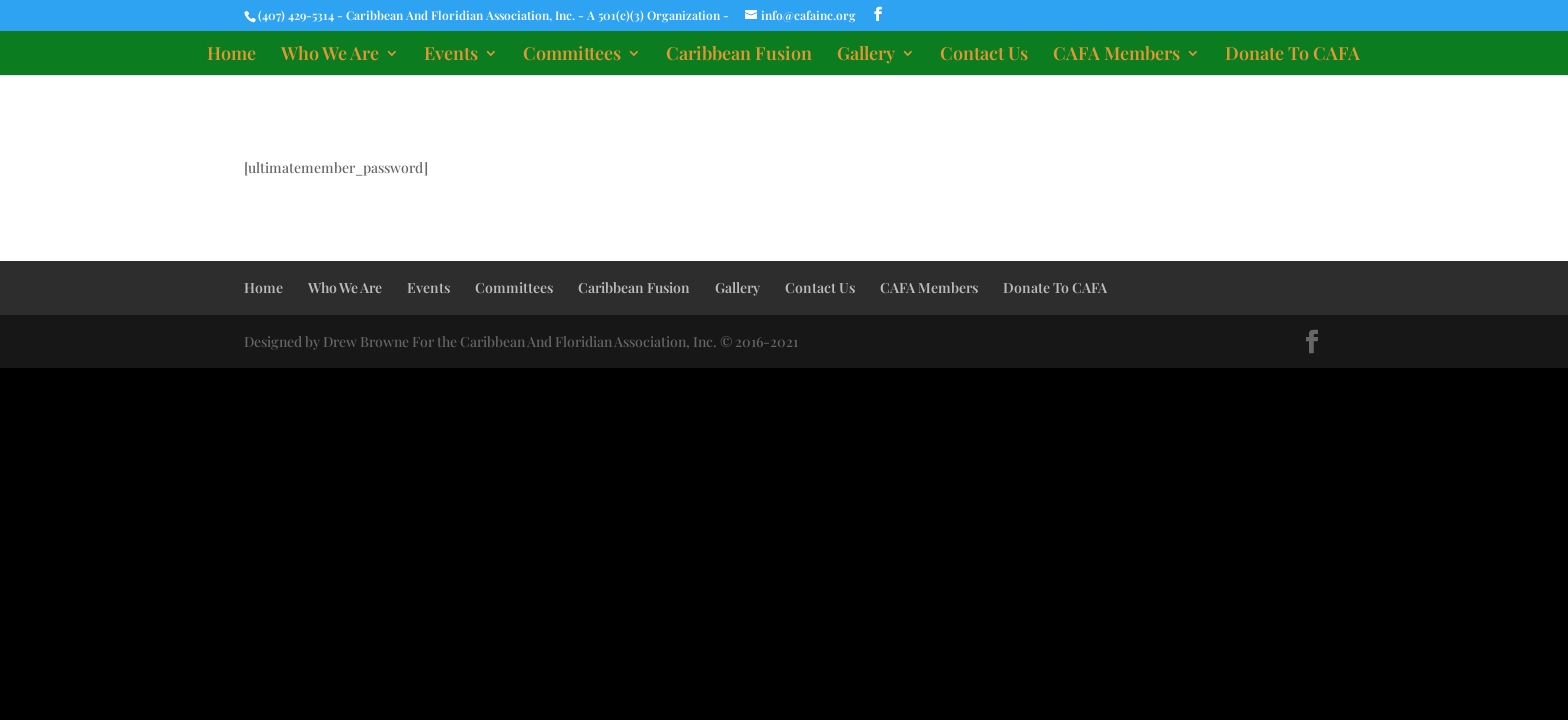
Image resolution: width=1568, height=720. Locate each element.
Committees (572, 55)
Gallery (866, 55)
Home (231, 55)
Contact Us (984, 55)
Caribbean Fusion (739, 55)
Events (451, 55)
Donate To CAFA (1292, 55)
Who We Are (330, 55)
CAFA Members (1116, 55)
